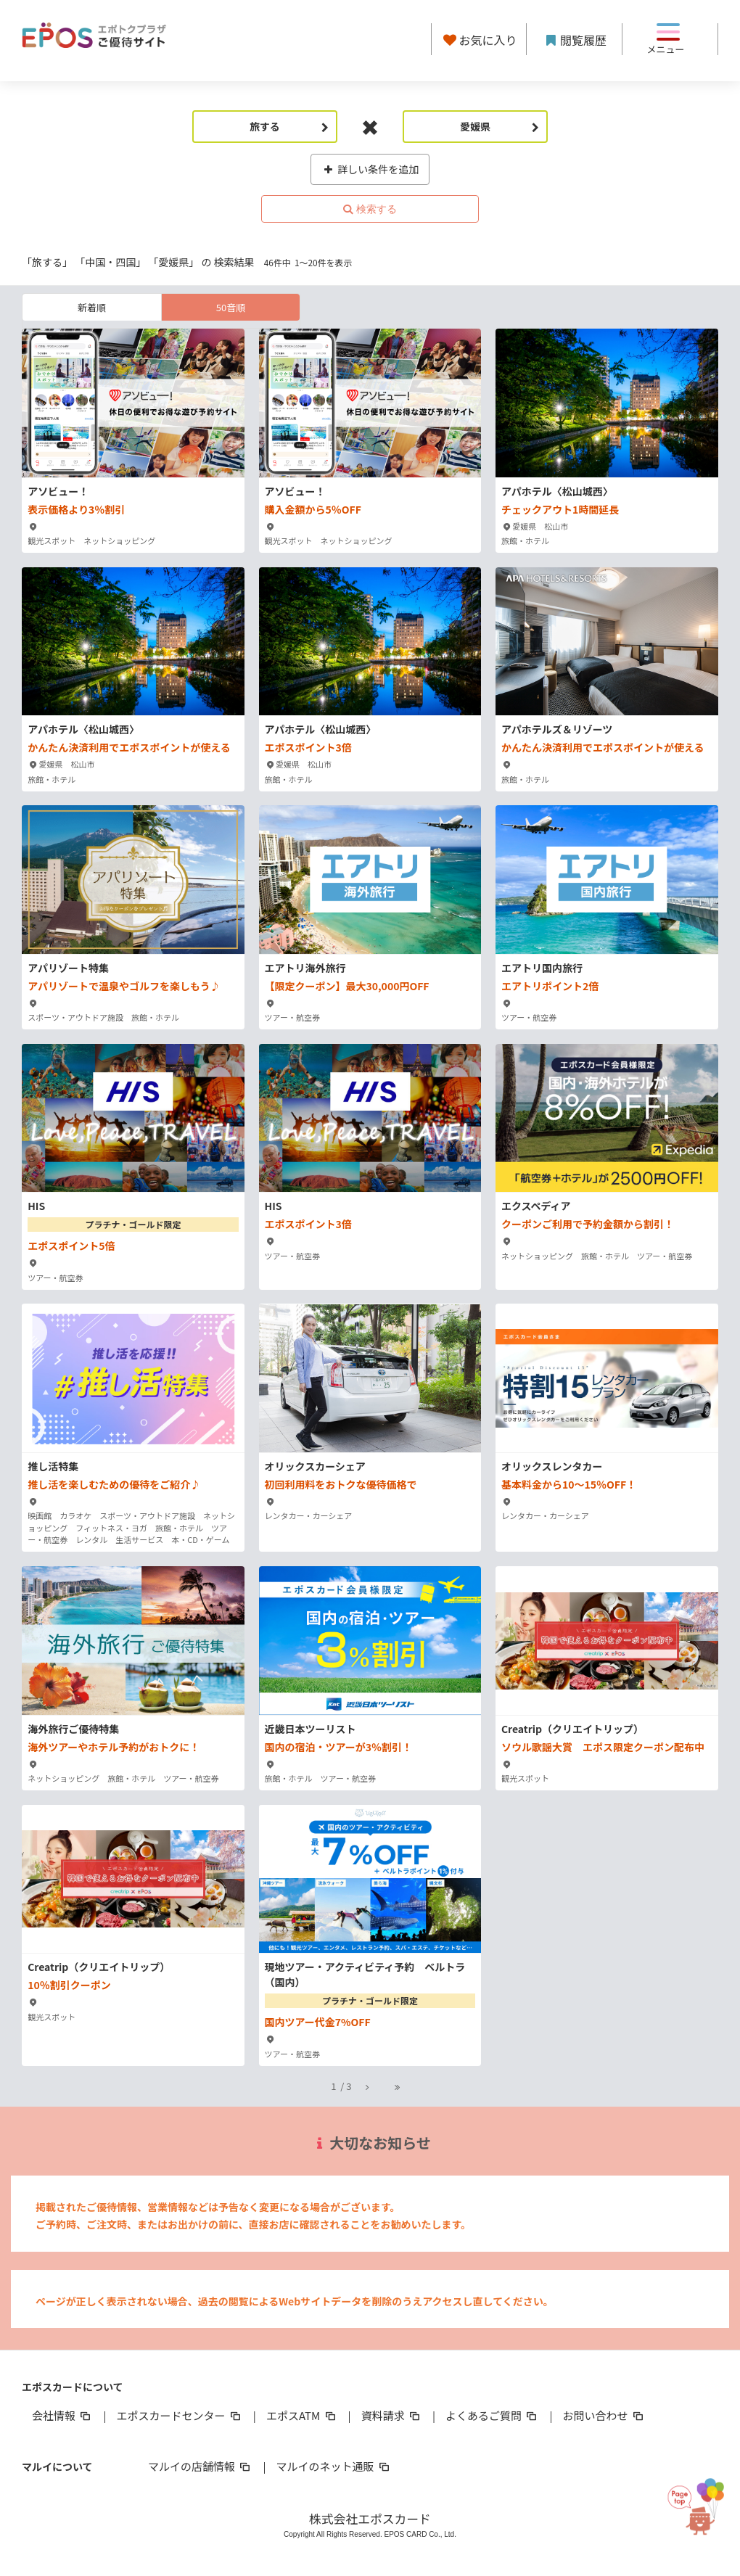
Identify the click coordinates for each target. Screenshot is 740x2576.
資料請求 (391, 2415)
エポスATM (302, 2415)
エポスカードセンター (179, 2415)
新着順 (92, 307)
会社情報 (62, 2415)
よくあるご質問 (492, 2415)
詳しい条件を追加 (370, 169)
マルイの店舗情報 (200, 2466)
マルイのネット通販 (333, 2466)
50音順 (230, 307)
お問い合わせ (604, 2415)
